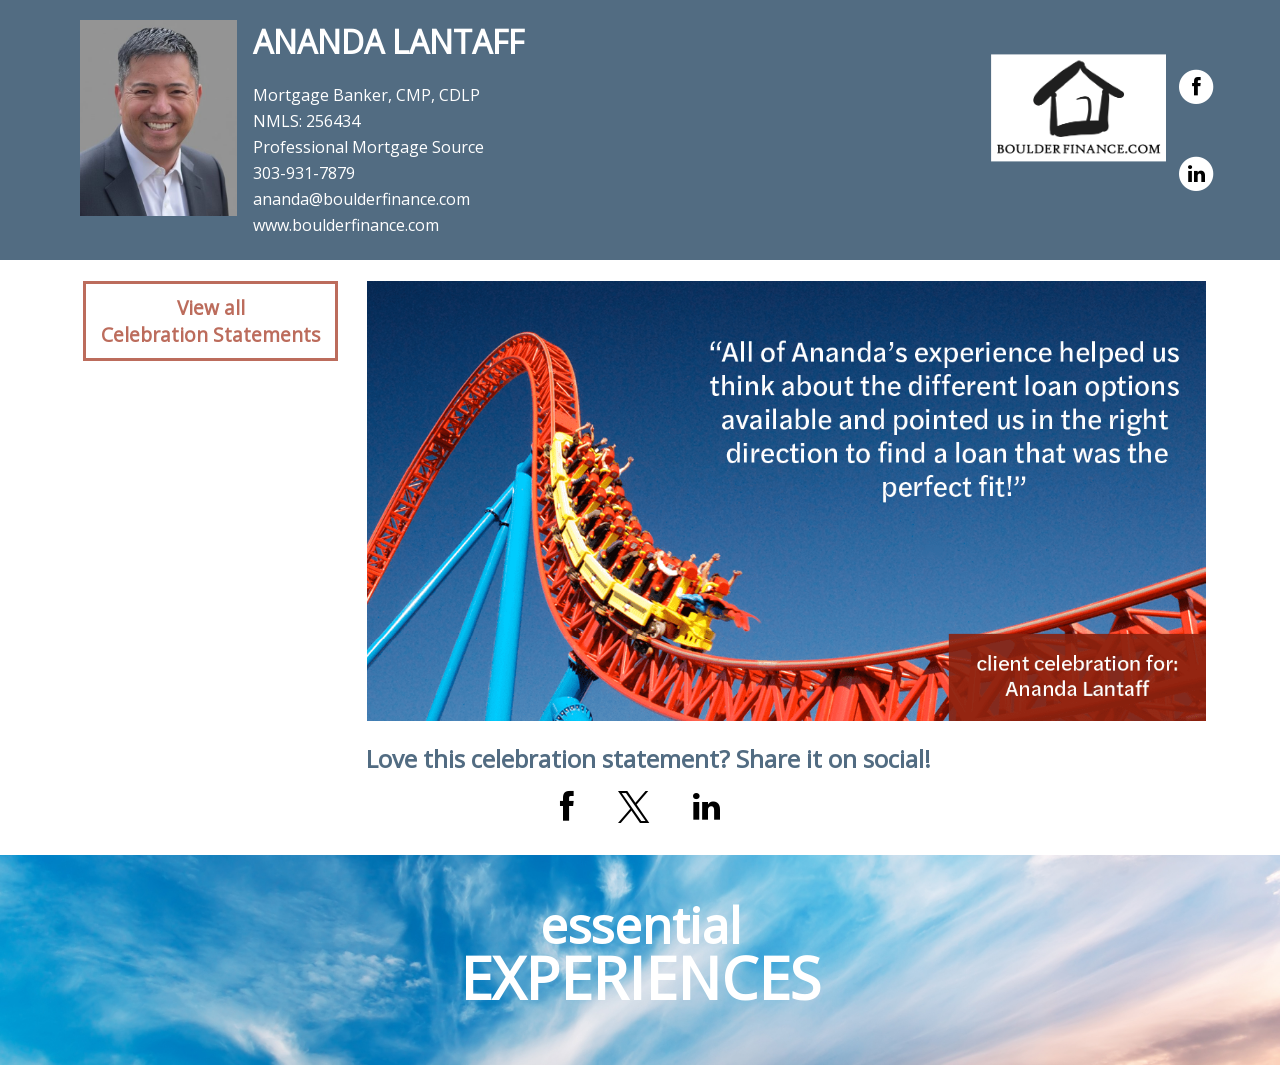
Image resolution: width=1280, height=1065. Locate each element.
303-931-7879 (304, 173)
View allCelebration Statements (210, 321)
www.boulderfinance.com (346, 225)
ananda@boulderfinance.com (361, 199)
